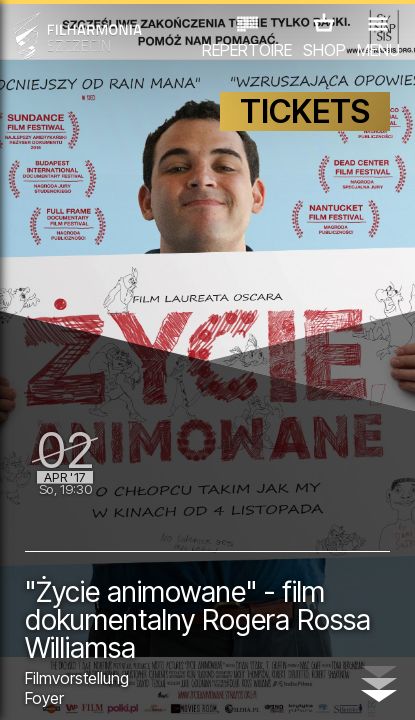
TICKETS (305, 111)
